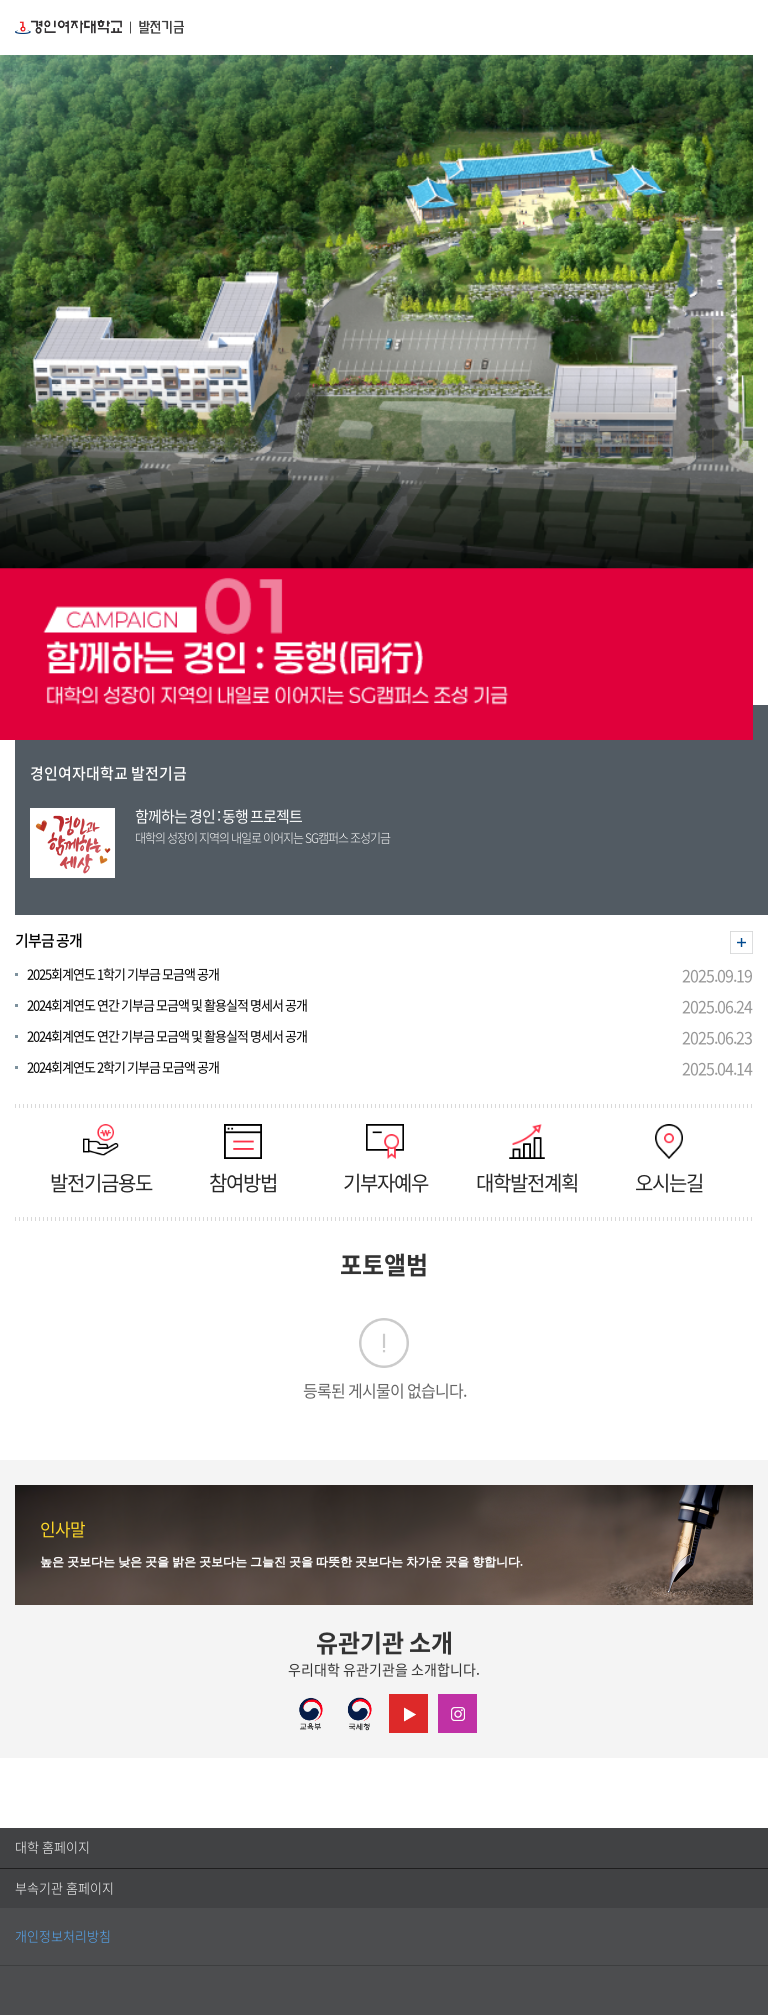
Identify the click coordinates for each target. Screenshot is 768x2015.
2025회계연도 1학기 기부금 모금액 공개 (123, 974)
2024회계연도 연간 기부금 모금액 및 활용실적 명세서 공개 (167, 1005)
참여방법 (243, 1158)
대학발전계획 (527, 1158)
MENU (742, 27)
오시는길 (669, 1158)
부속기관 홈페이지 (64, 1888)
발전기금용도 (101, 1158)
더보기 (741, 942)
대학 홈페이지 (52, 1847)
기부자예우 (385, 1158)
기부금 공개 (48, 940)
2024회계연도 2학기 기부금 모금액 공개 (123, 1067)
